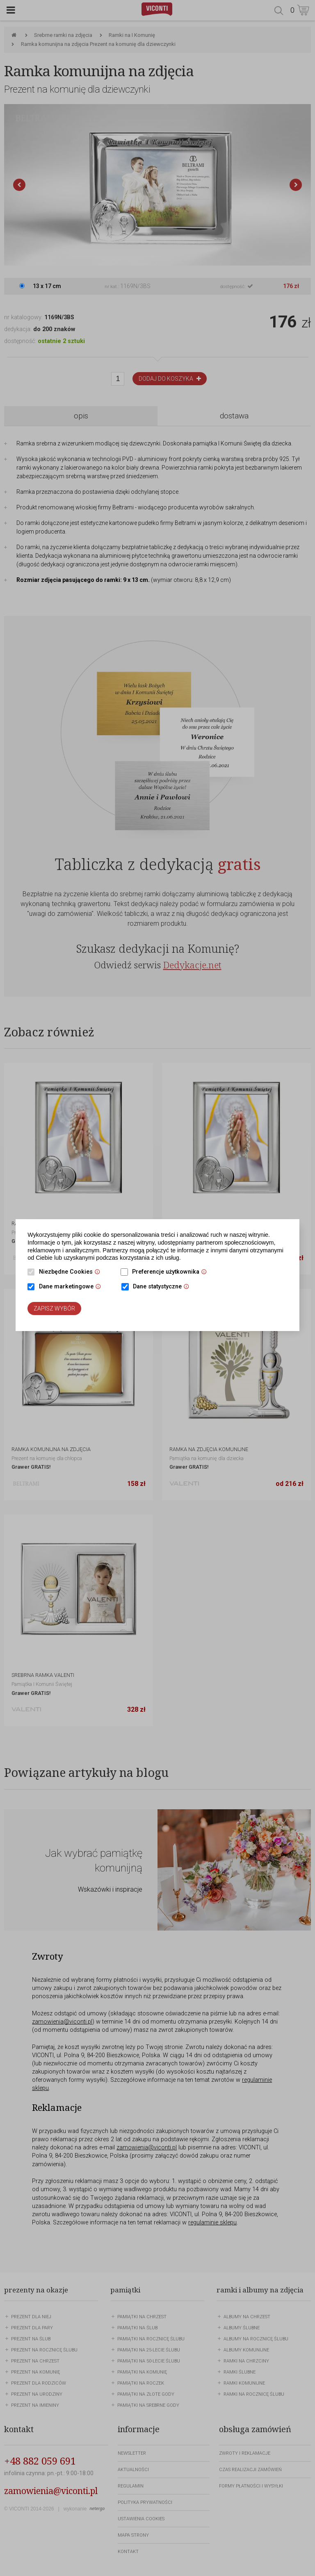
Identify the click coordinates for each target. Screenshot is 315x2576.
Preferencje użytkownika (171, 1272)
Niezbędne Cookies (71, 1272)
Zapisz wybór (54, 1308)
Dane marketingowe (72, 1287)
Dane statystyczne (163, 1287)
